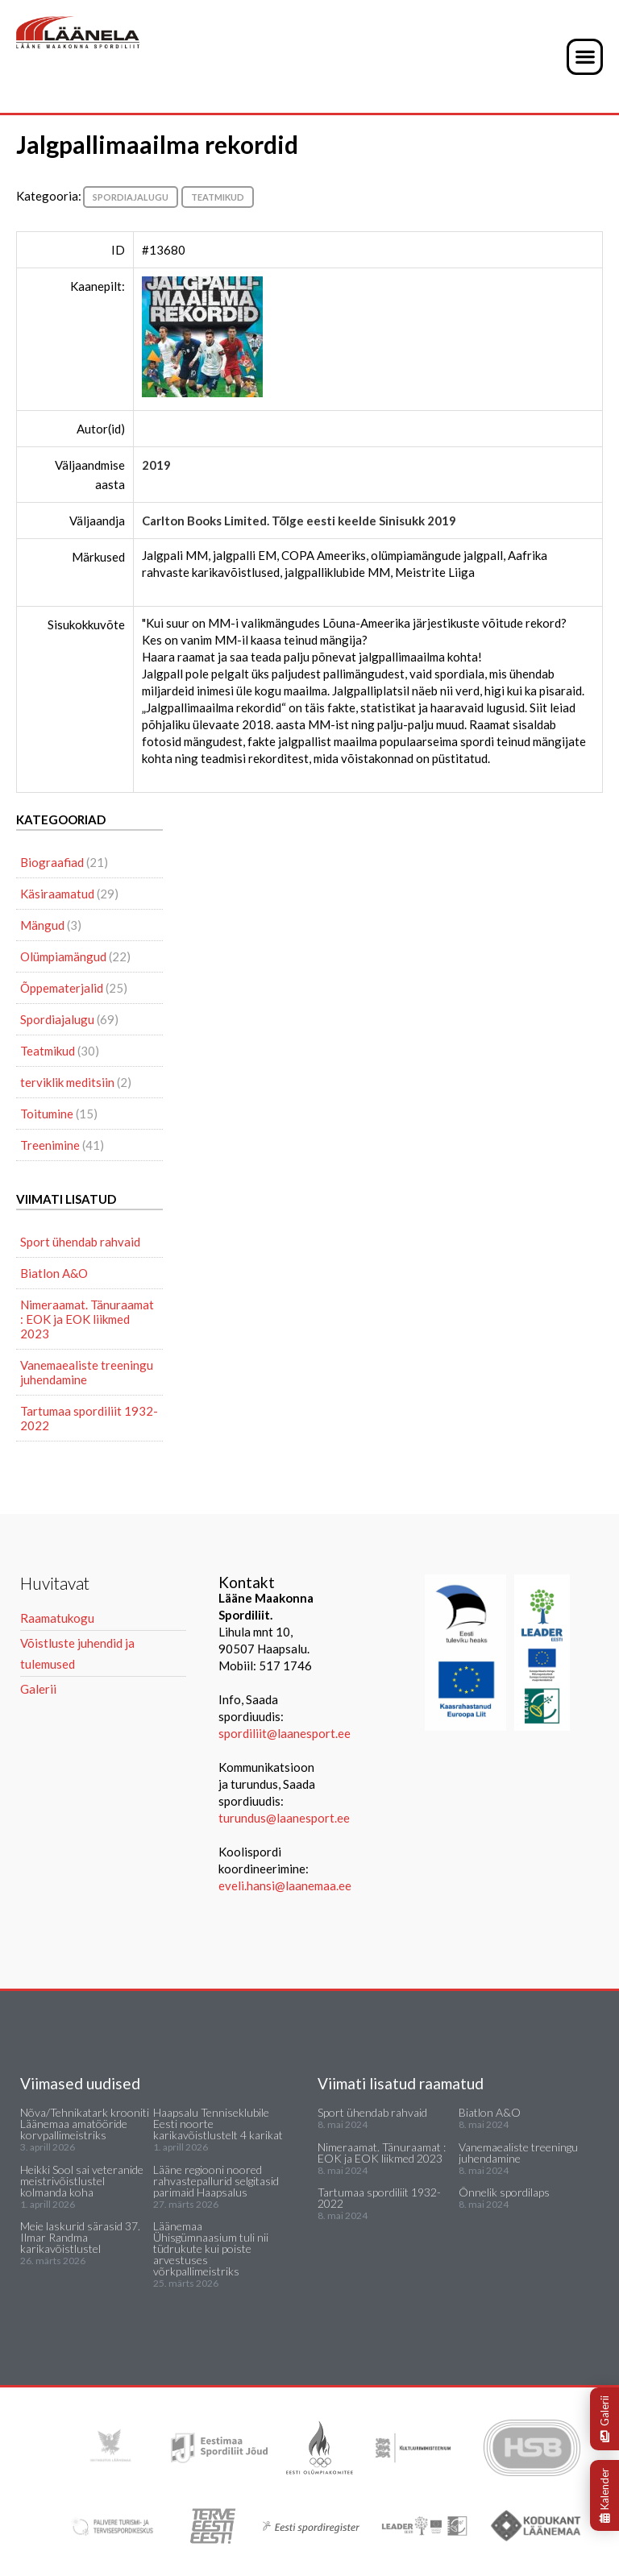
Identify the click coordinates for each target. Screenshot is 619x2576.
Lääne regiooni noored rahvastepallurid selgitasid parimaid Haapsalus (216, 2181)
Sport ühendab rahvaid (80, 1241)
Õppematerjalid (61, 988)
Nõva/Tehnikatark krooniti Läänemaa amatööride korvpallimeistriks (84, 2123)
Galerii (604, 2419)
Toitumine (46, 1113)
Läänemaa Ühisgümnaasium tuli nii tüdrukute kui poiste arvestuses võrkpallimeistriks (210, 2248)
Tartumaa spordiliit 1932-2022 (89, 1418)
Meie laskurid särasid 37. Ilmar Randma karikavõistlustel (80, 2237)
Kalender (604, 2495)
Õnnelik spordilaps (504, 2192)
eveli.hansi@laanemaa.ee (284, 1885)
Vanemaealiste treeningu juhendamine (86, 1372)
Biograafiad (52, 862)
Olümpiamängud (63, 956)
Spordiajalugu (130, 197)
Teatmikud (217, 197)
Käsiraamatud (57, 893)
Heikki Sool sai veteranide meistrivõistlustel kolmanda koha (81, 2181)
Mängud (42, 925)
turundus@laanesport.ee (285, 1818)
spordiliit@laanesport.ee (284, 1733)
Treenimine (50, 1145)
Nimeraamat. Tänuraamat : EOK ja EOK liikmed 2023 (87, 1319)
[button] (585, 57)
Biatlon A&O (54, 1273)
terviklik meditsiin (67, 1082)
